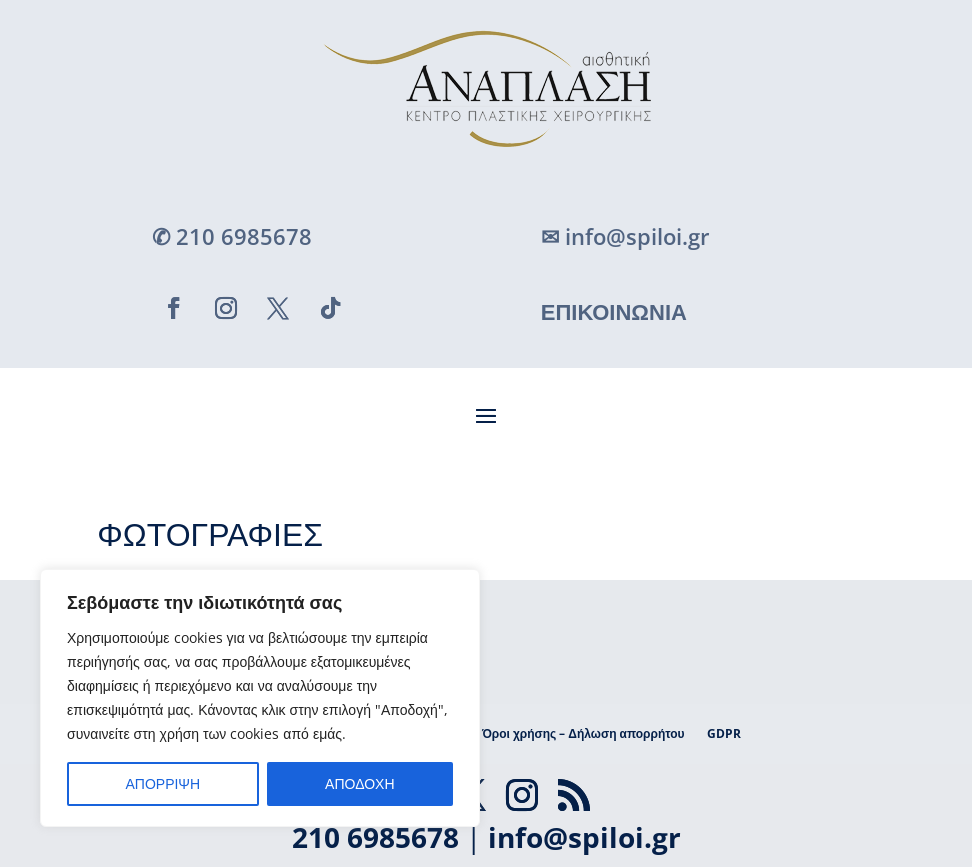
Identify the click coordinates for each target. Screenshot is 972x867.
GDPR (724, 733)
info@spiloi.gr (584, 837)
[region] (260, 698)
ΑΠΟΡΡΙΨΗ (162, 783)
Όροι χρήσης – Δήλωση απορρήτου (583, 733)
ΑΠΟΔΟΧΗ (359, 783)
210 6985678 (375, 837)
